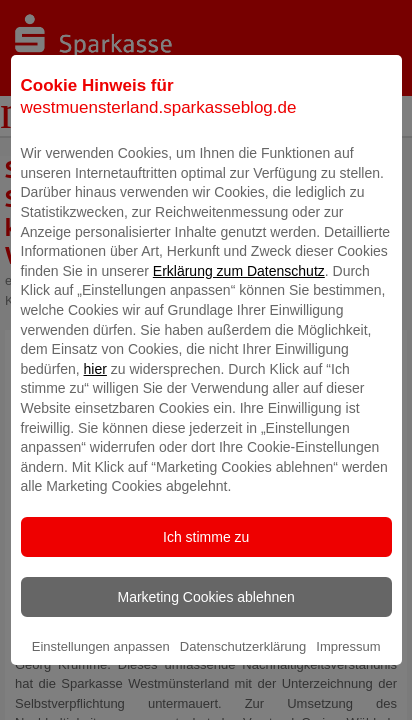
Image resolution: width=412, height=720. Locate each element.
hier (95, 394)
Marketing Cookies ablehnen (205, 622)
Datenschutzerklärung (243, 671)
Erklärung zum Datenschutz (239, 296)
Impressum (348, 671)
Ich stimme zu (206, 562)
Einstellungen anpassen (101, 671)
